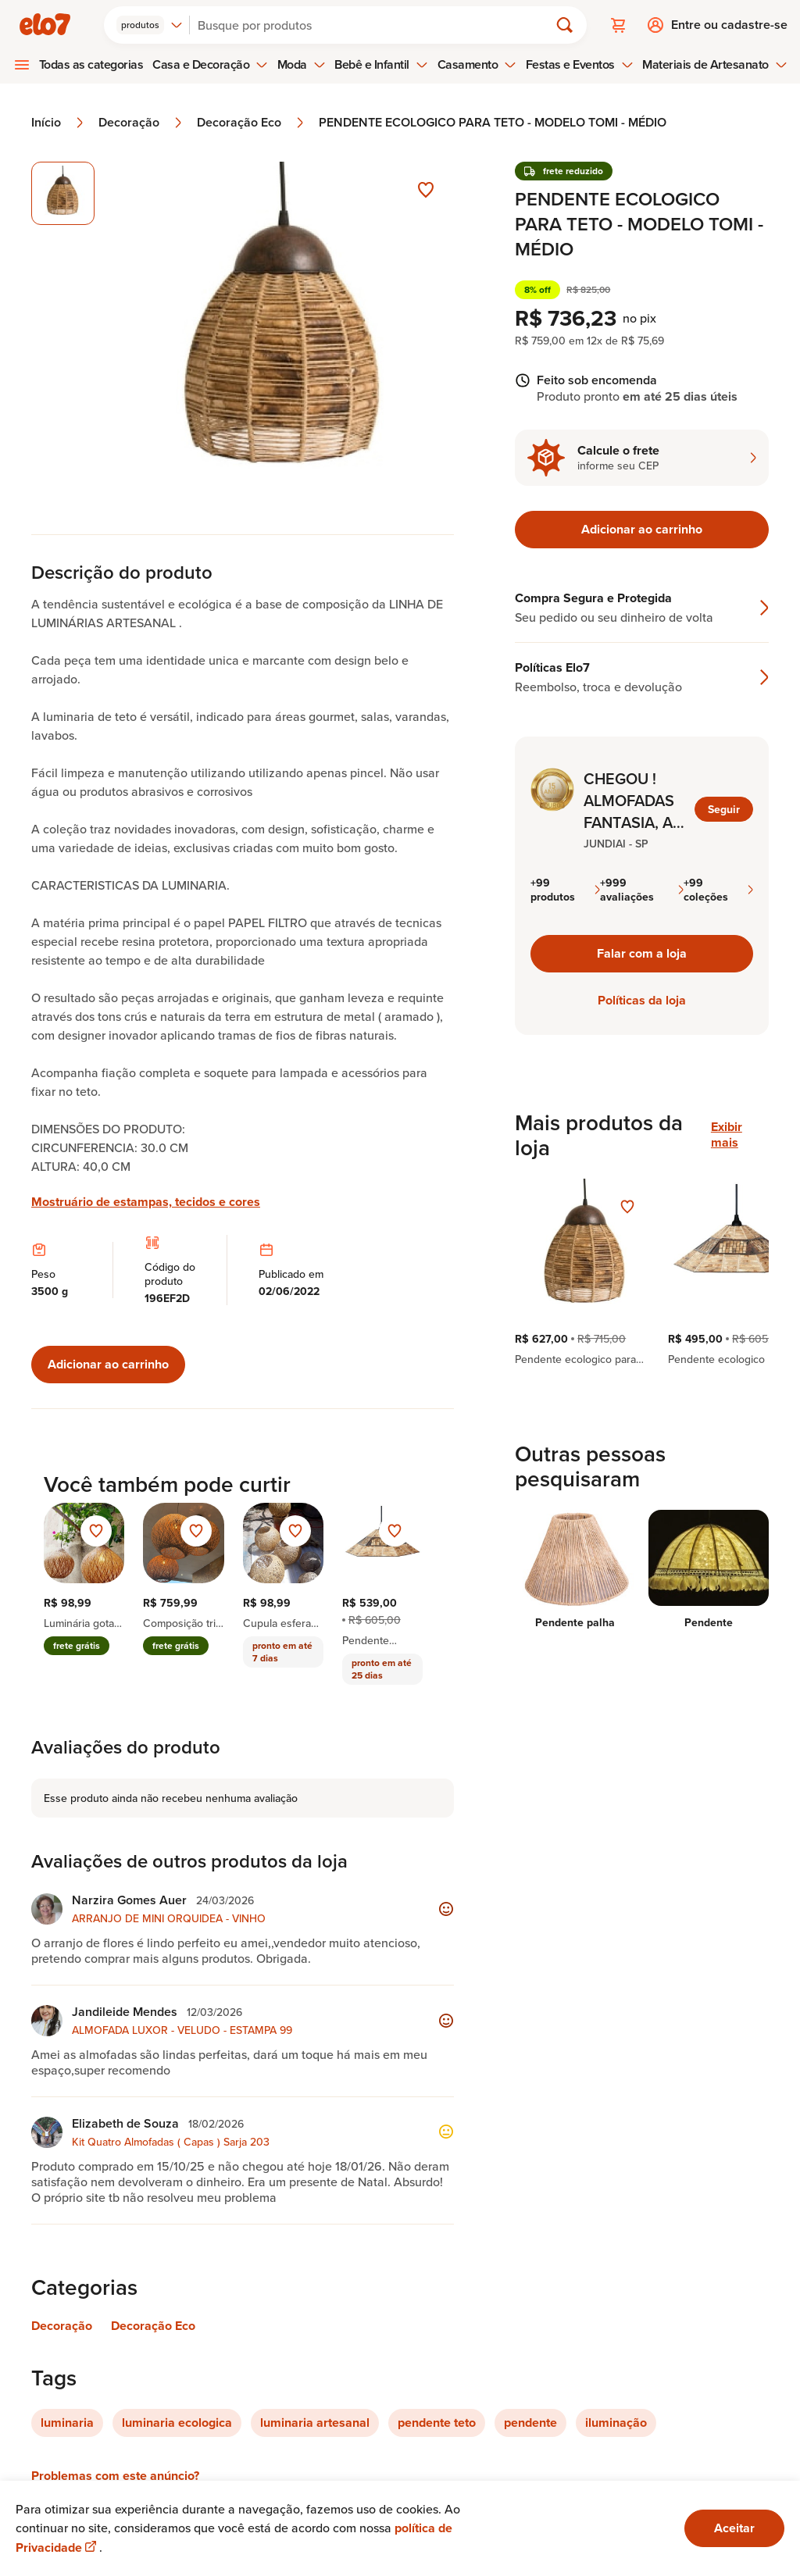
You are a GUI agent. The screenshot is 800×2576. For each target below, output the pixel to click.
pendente (530, 2423)
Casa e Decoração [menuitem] (210, 64)
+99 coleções (718, 890)
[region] (642, 1272)
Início (58, 122)
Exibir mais (726, 1135)
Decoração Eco (251, 122)
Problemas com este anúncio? (115, 2476)
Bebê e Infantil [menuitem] (381, 64)
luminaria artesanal (315, 2423)
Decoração (141, 122)
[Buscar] (375, 25)
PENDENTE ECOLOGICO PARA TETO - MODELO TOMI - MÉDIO (492, 122)
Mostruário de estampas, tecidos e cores (145, 1202)
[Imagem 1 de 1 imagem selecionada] (63, 193)
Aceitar (734, 2528)
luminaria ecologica (177, 2423)
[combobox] (149, 25)
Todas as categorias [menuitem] (91, 64)
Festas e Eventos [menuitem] (580, 64)
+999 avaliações (642, 890)
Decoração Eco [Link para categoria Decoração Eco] (153, 2326)
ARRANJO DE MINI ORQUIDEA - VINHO (169, 1918)
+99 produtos (565, 890)
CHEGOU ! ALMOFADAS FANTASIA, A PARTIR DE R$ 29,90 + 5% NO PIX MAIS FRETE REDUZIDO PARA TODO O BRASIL (634, 800)
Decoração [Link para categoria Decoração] (61, 2326)
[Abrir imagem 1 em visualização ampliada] (284, 332)
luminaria (67, 2423)
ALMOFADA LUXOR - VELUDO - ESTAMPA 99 (182, 2030)
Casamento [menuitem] (477, 64)
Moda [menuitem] (301, 64)
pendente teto (437, 2423)
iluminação (616, 2423)
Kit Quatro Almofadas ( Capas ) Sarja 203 (171, 2142)
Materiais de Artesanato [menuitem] (714, 64)
